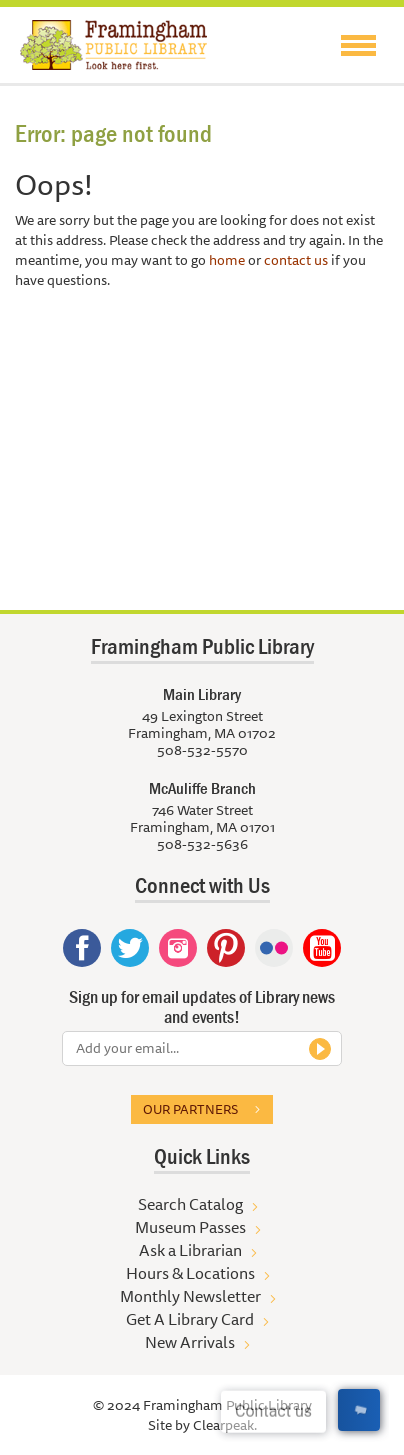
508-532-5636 (202, 844)
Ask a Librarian (190, 1250)
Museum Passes (190, 1227)
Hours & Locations (190, 1273)
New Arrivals (190, 1342)
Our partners (190, 1109)
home (227, 260)
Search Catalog (190, 1204)
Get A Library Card (190, 1319)
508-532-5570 (202, 750)
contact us (296, 260)
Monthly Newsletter (190, 1296)
